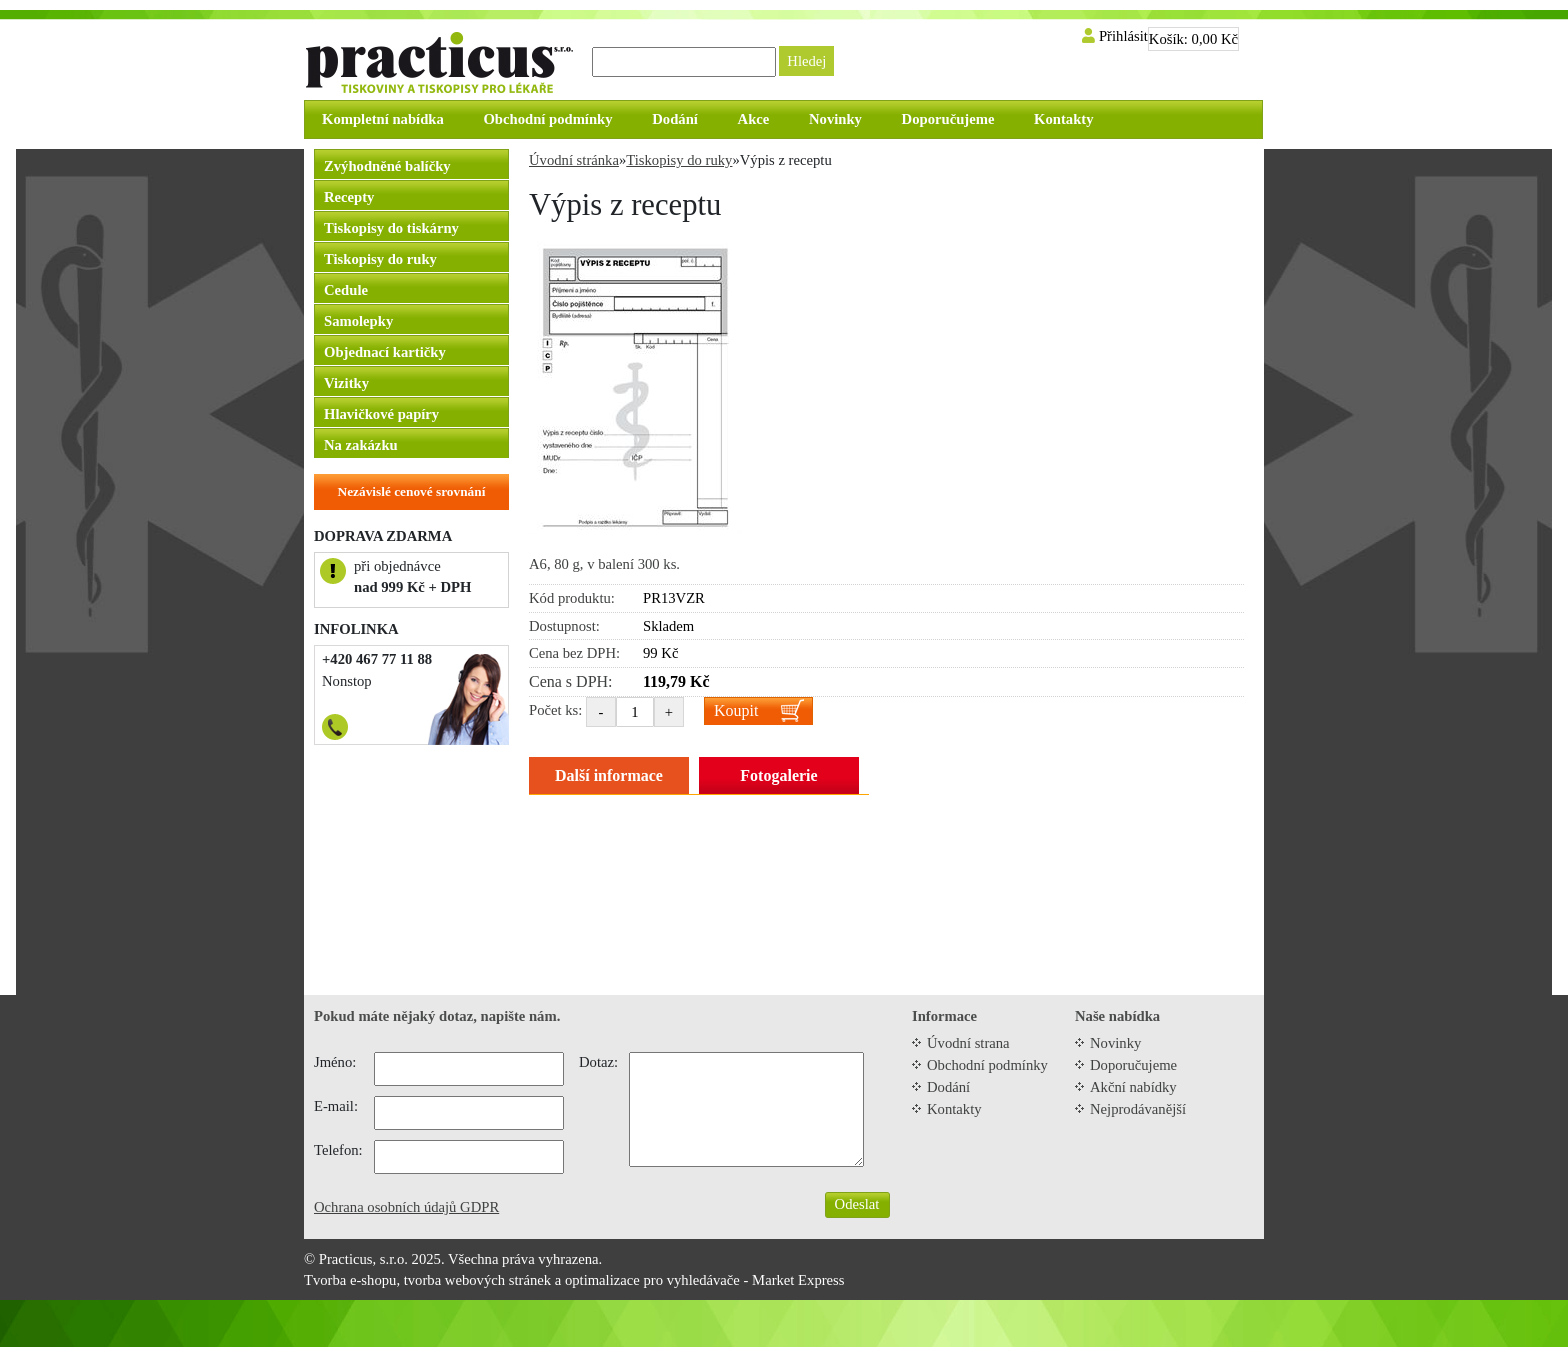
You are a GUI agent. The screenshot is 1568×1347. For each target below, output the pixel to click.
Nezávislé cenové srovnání (412, 491)
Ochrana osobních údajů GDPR (406, 1207)
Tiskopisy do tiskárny (391, 228)
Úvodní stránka (574, 160)
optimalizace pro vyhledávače (652, 1280)
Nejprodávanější (1138, 1109)
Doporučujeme (1133, 1065)
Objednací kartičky (385, 352)
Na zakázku (361, 445)
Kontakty (954, 1109)
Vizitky (346, 383)
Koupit (736, 710)
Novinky (1115, 1043)
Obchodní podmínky (987, 1065)
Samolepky (358, 321)
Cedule (346, 290)
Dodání (948, 1087)
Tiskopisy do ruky (380, 259)
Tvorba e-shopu (350, 1280)
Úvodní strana (968, 1043)
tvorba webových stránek (477, 1280)
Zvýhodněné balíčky (387, 166)
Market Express (798, 1280)
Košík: (1193, 39)
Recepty (349, 197)
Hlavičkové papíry (381, 414)
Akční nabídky (1133, 1087)
